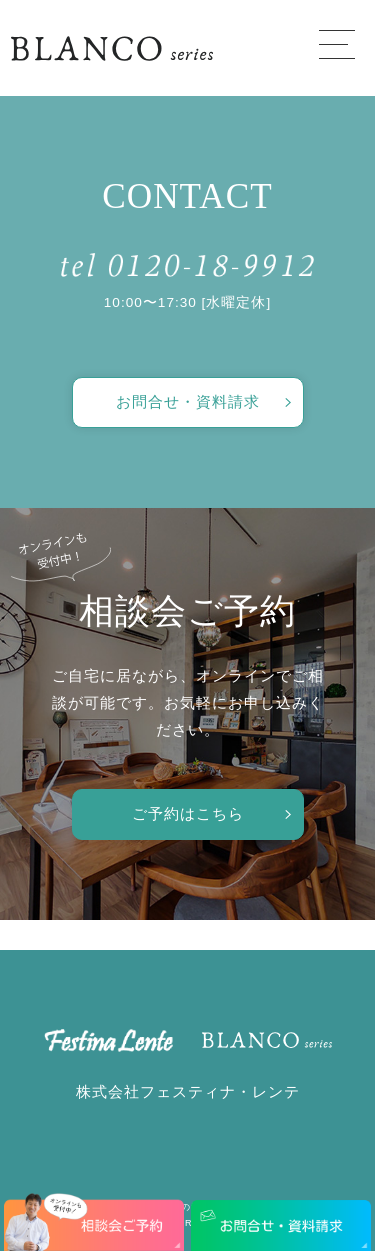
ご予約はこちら (188, 813)
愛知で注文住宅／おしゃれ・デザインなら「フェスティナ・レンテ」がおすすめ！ (112, 48)
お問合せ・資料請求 (188, 401)
